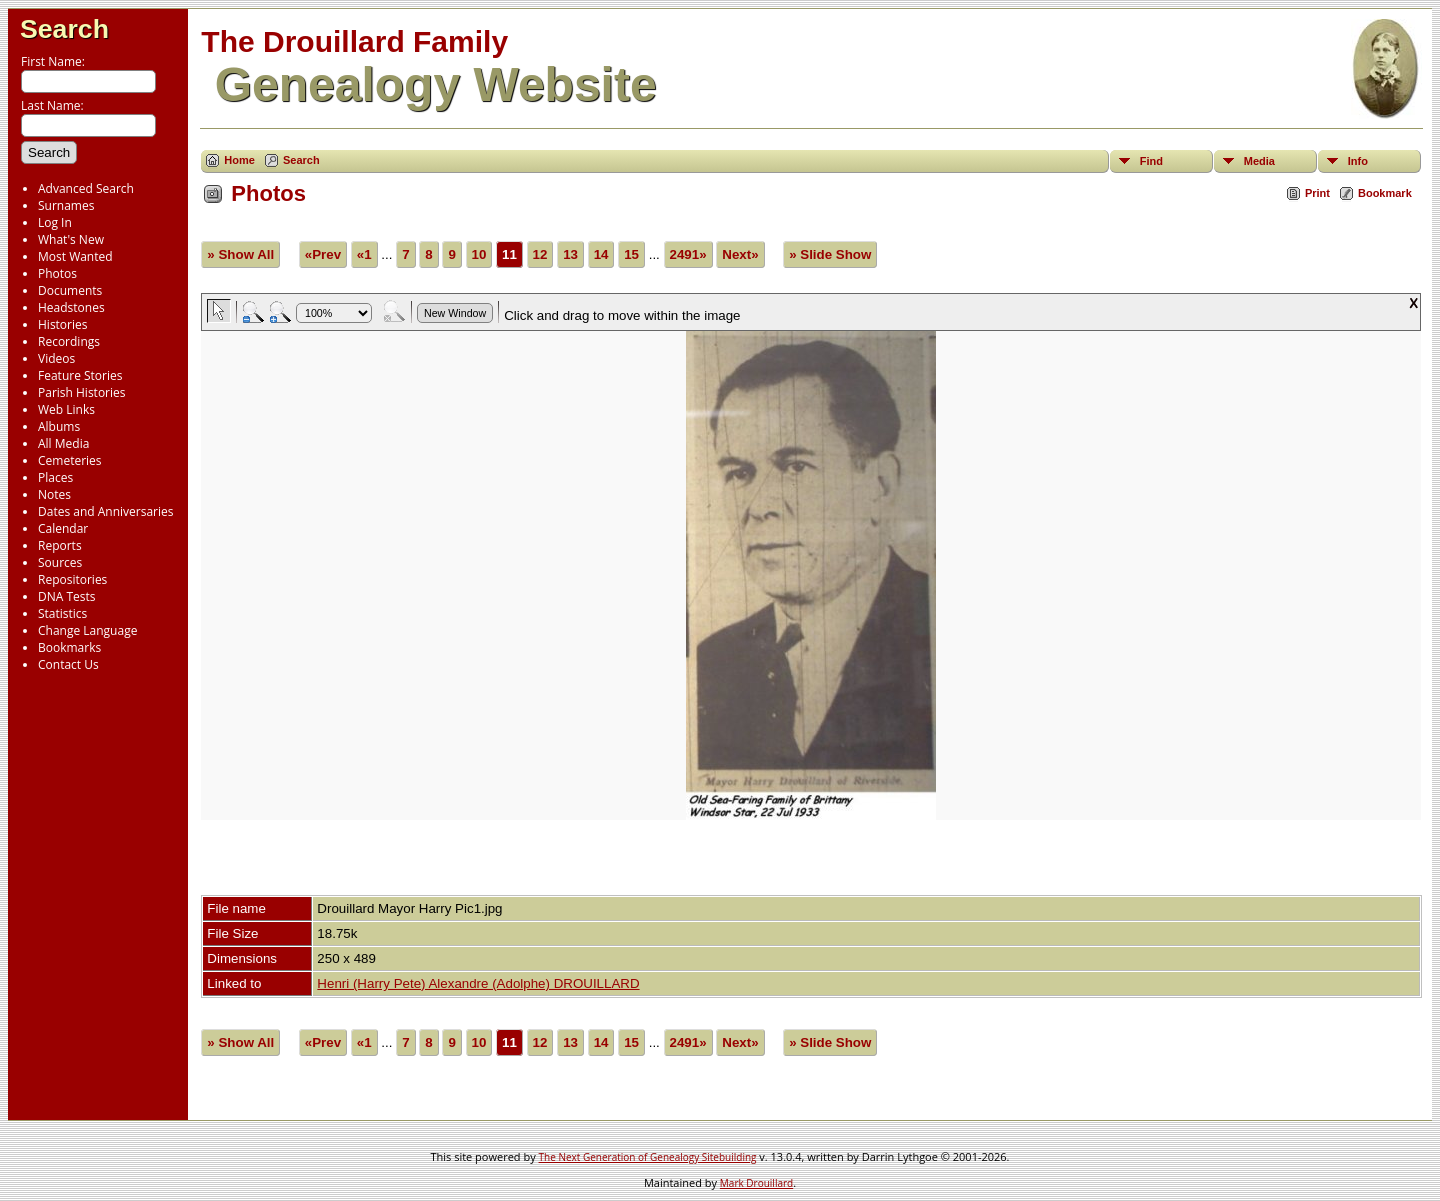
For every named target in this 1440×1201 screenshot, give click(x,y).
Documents (70, 290)
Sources (60, 562)
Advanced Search (86, 188)
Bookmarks (69, 647)
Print (1317, 193)
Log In (55, 222)
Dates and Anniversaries (105, 511)
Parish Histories (82, 392)
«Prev (323, 254)
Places (55, 477)
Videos (56, 358)
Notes (54, 494)
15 (631, 254)
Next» (740, 254)
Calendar (63, 528)
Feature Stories (80, 375)
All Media (63, 443)
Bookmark (1385, 193)
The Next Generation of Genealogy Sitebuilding (648, 1157)
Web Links (66, 409)
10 (479, 254)
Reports (60, 545)
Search (64, 29)
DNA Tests (67, 596)
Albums (59, 426)
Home (239, 160)
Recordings (69, 341)
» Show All (240, 254)
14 (601, 254)
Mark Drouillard (756, 1183)
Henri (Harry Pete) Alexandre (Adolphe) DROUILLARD (478, 983)
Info (1358, 161)
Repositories (72, 579)
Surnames (66, 205)
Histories (62, 324)
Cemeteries (70, 460)
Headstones (71, 307)
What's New (71, 239)
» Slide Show (830, 254)
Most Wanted (75, 256)
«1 (364, 254)
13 (570, 254)
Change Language (87, 630)
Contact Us (68, 664)
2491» (688, 254)
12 (540, 254)
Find (1151, 161)
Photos (57, 273)
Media (1259, 161)
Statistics (62, 613)
